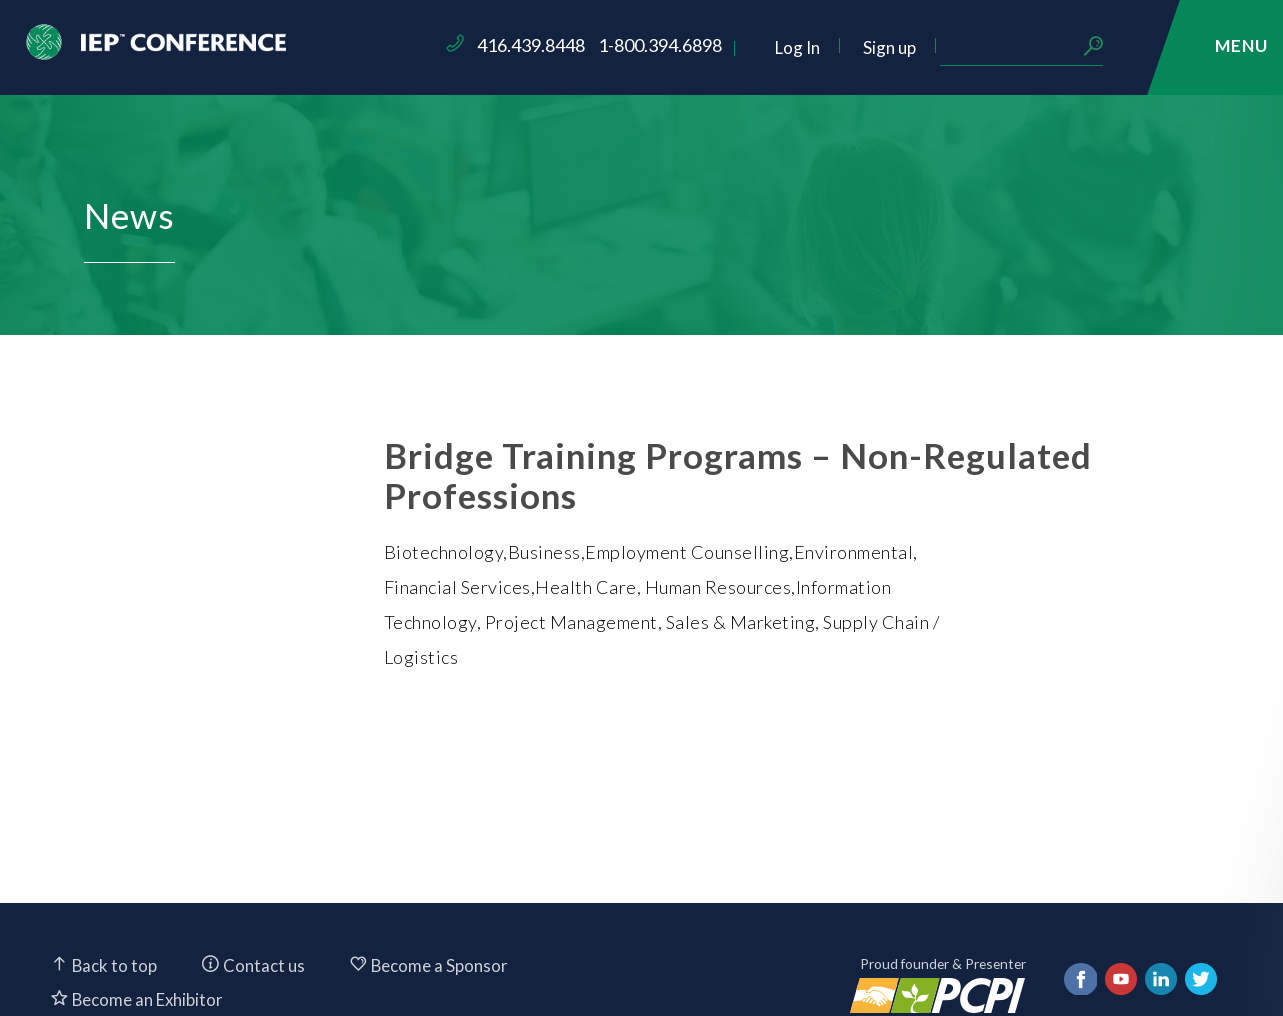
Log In (935, 47)
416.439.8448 (670, 45)
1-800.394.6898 (799, 45)
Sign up (1027, 47)
